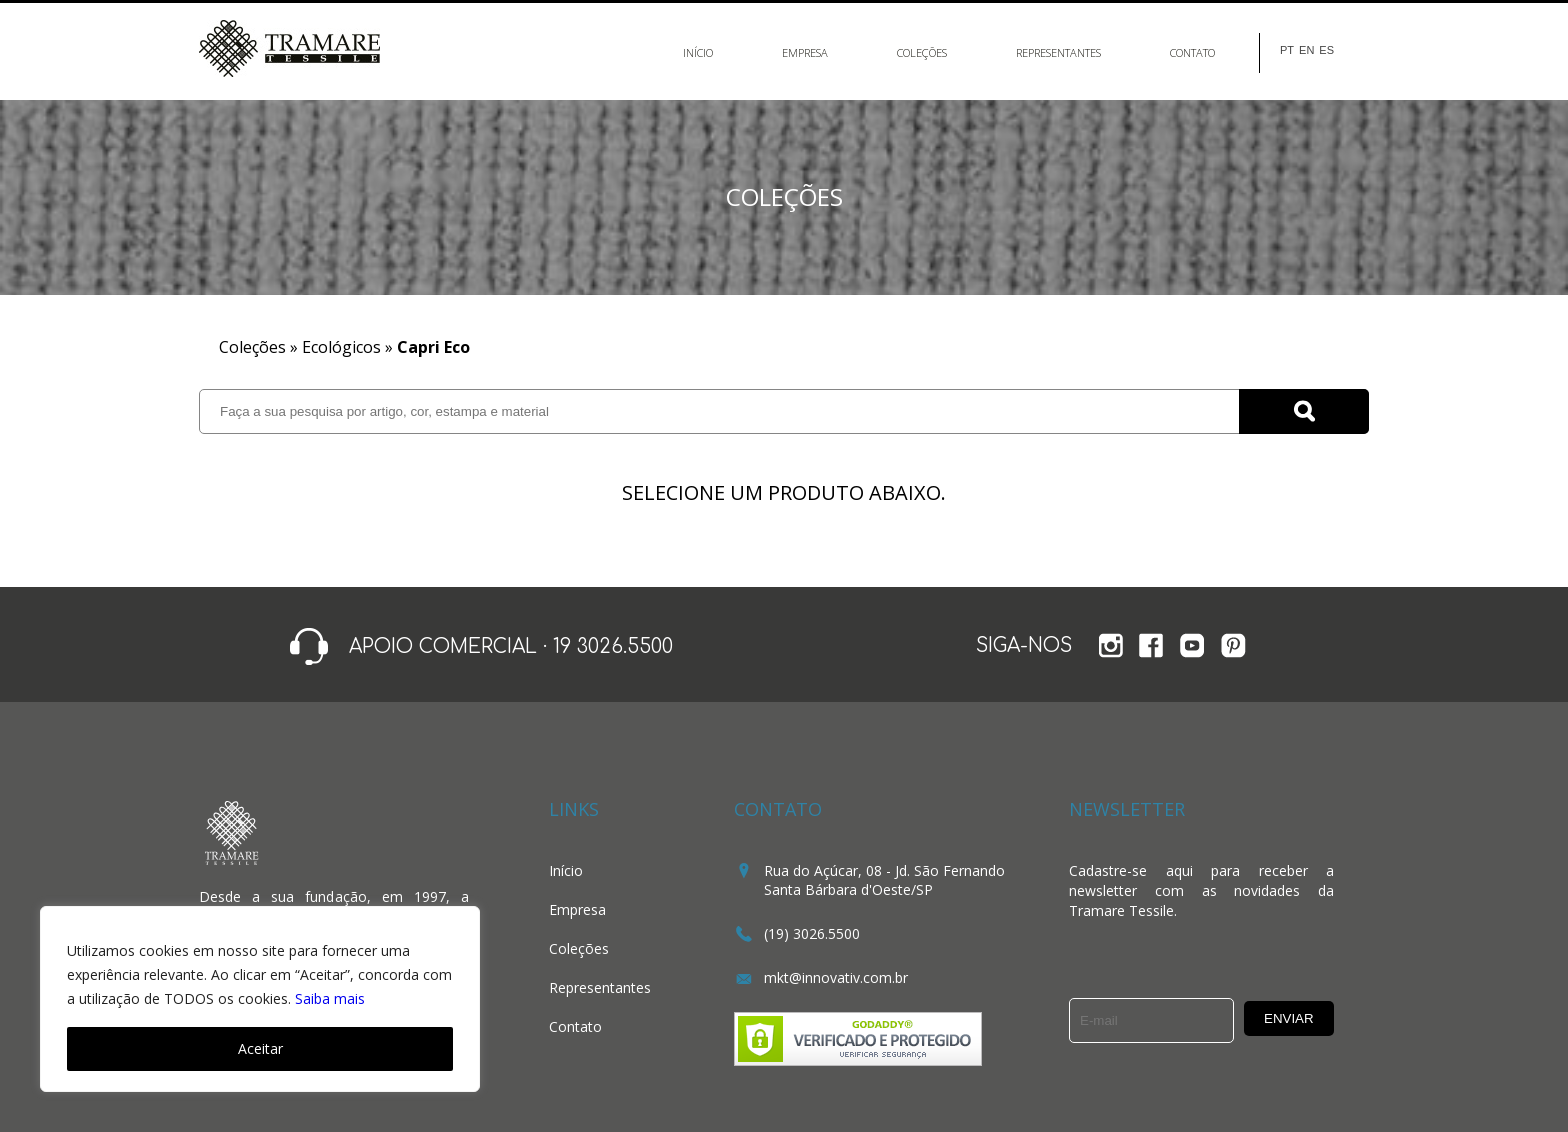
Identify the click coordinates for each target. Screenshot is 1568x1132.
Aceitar (260, 1048)
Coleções (922, 52)
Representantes (1058, 52)
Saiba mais (330, 998)
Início (698, 52)
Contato (1192, 52)
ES (1326, 50)
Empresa (805, 52)
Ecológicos (341, 347)
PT (1287, 50)
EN (1306, 50)
